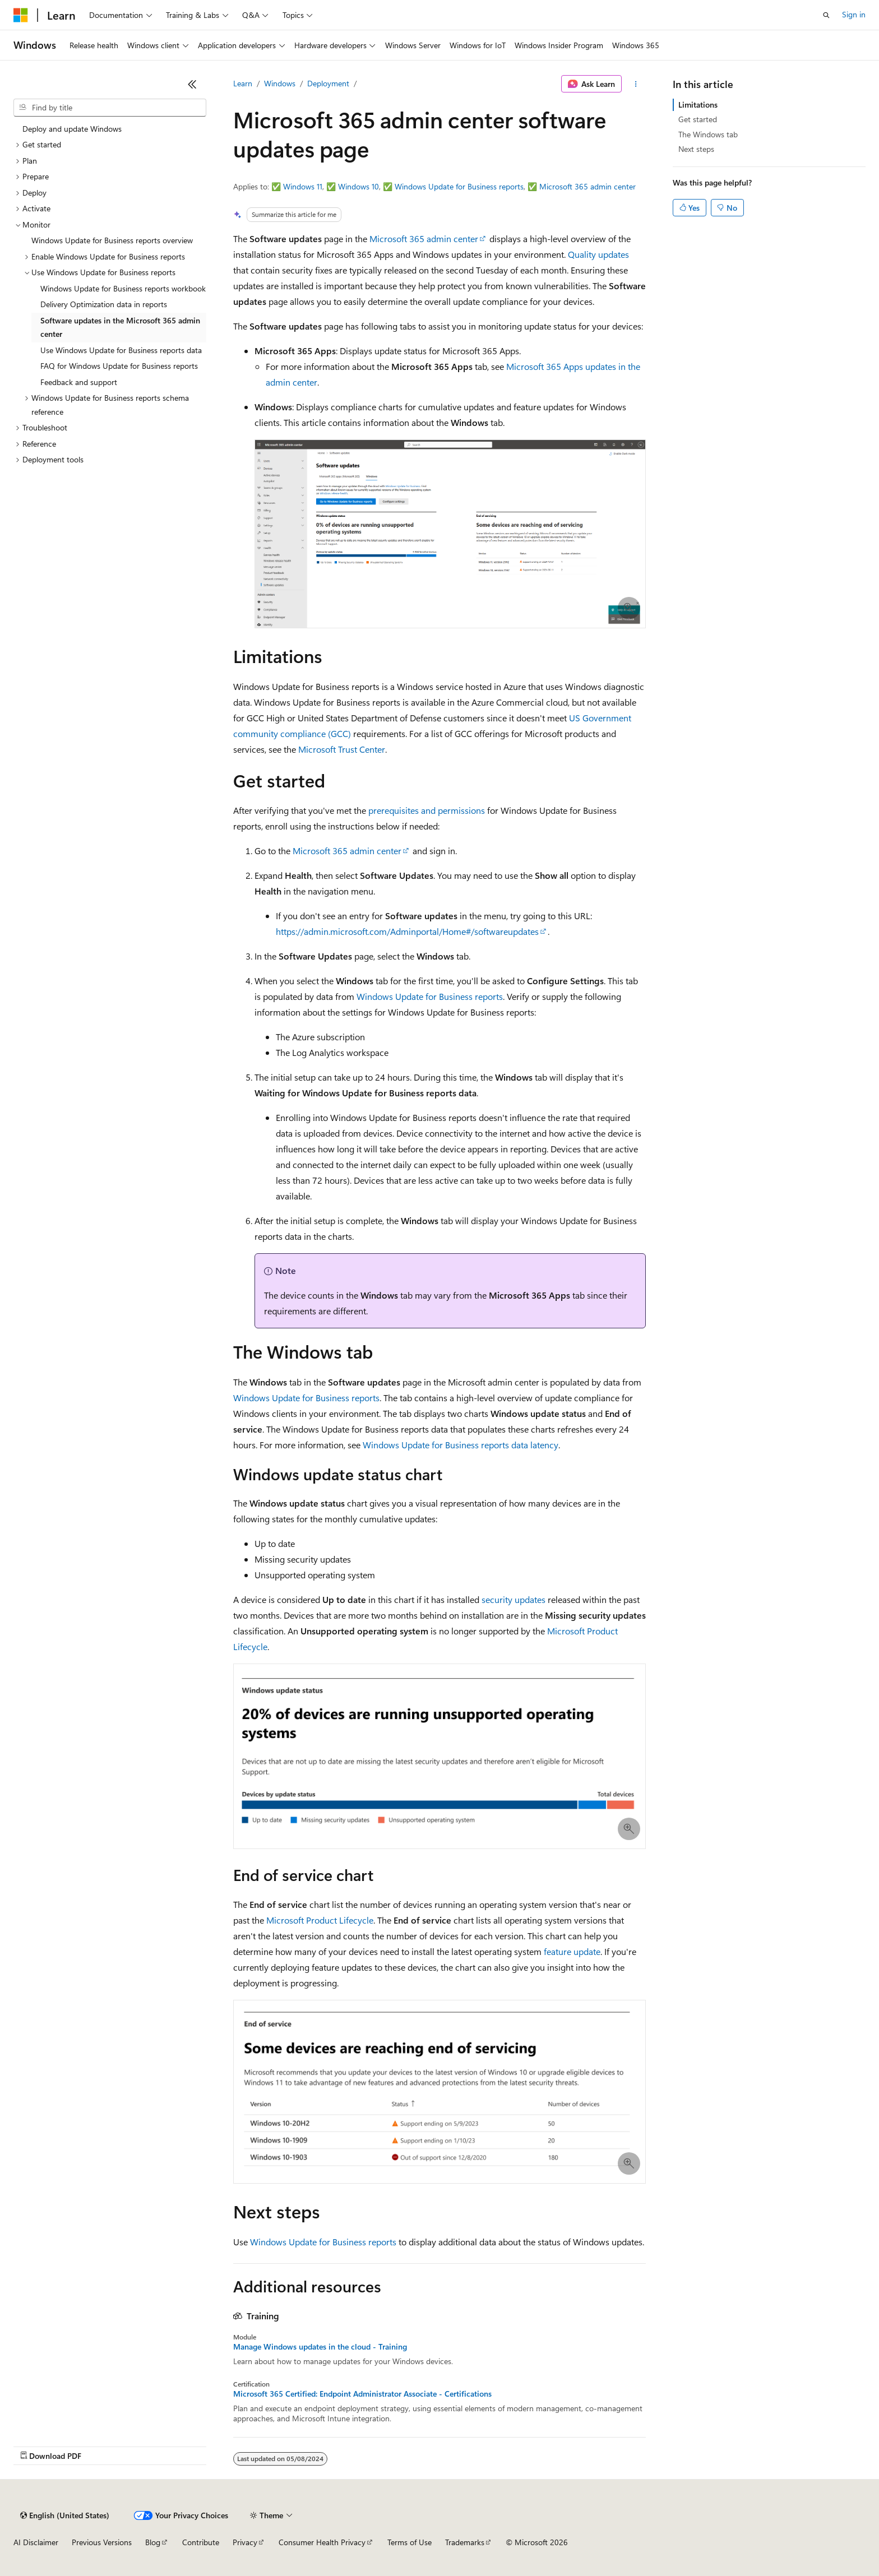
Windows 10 (358, 186)
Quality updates (598, 254)
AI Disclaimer (35, 2542)
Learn (242, 83)
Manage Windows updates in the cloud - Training (320, 2347)
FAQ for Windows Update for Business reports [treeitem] (119, 365)
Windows (279, 83)
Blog (152, 2542)
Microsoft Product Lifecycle (319, 1920)
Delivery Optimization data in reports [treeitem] (103, 304)
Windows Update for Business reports (459, 186)
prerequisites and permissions (426, 810)
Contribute (200, 2542)
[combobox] (109, 108)
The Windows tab (708, 134)
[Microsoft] (20, 15)
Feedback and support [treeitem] (78, 382)
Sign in (854, 14)
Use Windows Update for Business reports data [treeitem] (121, 350)
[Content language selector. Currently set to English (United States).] (64, 2515)
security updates (513, 1599)
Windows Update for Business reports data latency (460, 1445)
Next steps (696, 148)
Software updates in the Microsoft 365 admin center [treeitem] (120, 327)
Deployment (328, 83)
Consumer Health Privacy (322, 2542)
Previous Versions (102, 2542)
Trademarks (464, 2542)
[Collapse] (192, 84)
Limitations (698, 104)
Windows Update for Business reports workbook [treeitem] (123, 288)
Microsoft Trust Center (341, 749)
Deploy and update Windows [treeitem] (72, 128)
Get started (697, 119)
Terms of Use (409, 2542)
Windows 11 (302, 186)
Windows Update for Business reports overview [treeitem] (112, 240)
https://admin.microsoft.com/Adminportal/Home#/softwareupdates (407, 931)
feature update (572, 1951)
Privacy (245, 2542)
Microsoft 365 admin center (587, 186)
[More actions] (636, 84)
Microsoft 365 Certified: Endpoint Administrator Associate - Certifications (362, 2394)
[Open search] (826, 15)
